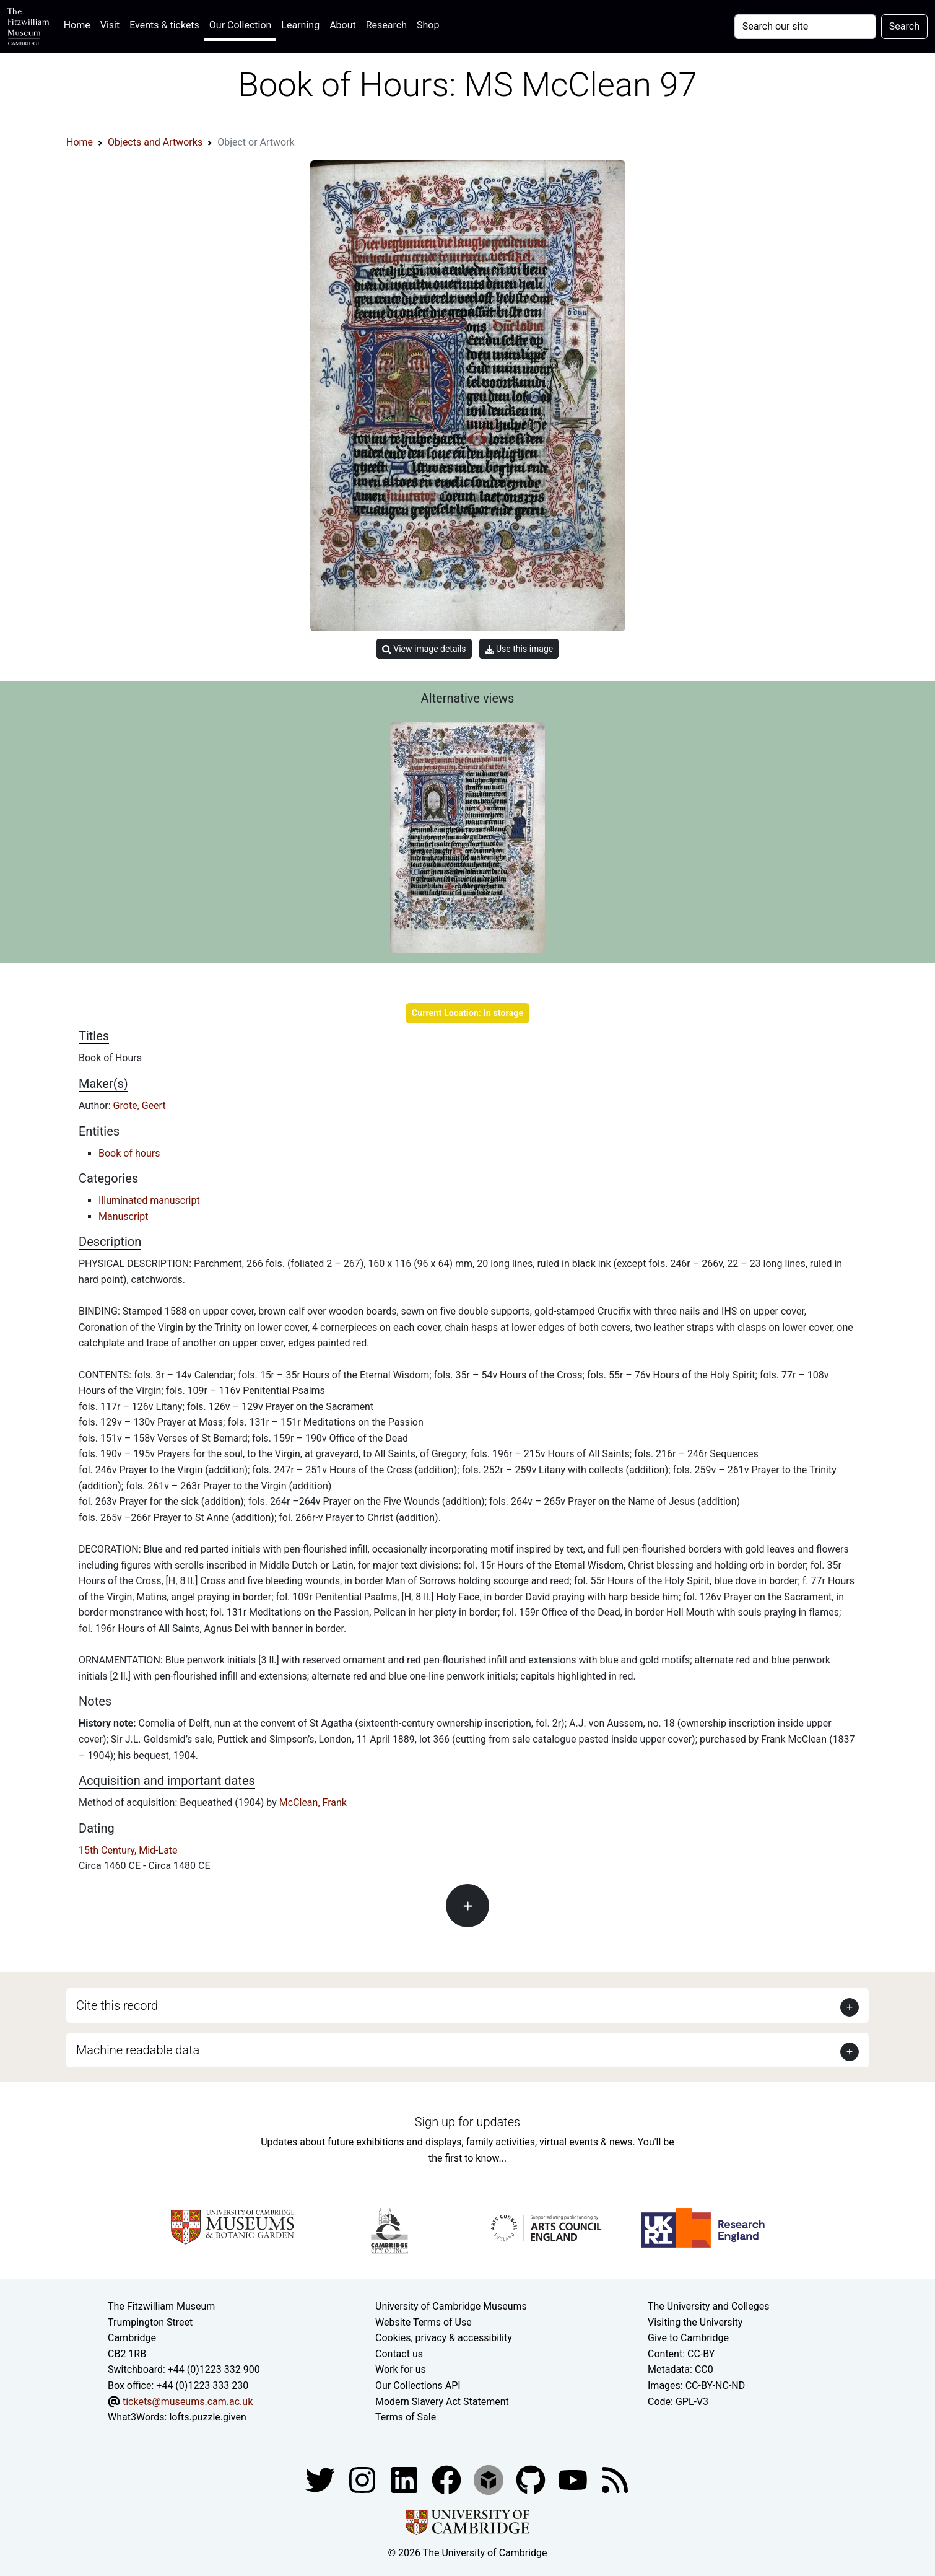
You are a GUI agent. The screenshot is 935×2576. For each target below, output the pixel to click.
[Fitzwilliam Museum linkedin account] (448, 2479)
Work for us (400, 2369)
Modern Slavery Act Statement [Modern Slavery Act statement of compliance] (442, 2401)
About (342, 25)
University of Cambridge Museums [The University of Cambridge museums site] (451, 2306)
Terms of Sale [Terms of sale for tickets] (405, 2417)
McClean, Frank (313, 1802)
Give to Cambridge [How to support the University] (688, 2338)
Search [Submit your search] (904, 26)
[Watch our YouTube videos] (574, 2479)
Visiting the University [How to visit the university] (695, 2322)
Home (79, 24)
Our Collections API (418, 2385)
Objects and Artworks (155, 142)
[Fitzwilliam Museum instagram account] (363, 2479)
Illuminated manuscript (149, 1200)
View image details (424, 649)
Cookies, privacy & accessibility (443, 2338)
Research (386, 25)
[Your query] (805, 26)
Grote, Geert (139, 1105)
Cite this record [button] (117, 2005)
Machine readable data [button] (137, 2050)
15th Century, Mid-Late (128, 1850)
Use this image (519, 649)
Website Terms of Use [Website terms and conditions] (423, 2322)
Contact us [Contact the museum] (399, 2354)
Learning (300, 25)
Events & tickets (164, 25)
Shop (428, 25)
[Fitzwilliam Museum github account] (532, 2479)
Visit (110, 25)
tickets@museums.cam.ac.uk (188, 2401)
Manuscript (123, 1216)
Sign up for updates (467, 2121)
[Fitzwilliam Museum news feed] (615, 2479)
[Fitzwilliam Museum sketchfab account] (490, 2479)
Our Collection (240, 25)
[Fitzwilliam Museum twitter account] (321, 2479)
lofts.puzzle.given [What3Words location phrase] (207, 2417)
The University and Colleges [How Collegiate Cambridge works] (708, 2306)
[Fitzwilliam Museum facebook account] (406, 2479)
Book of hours (129, 1153)
